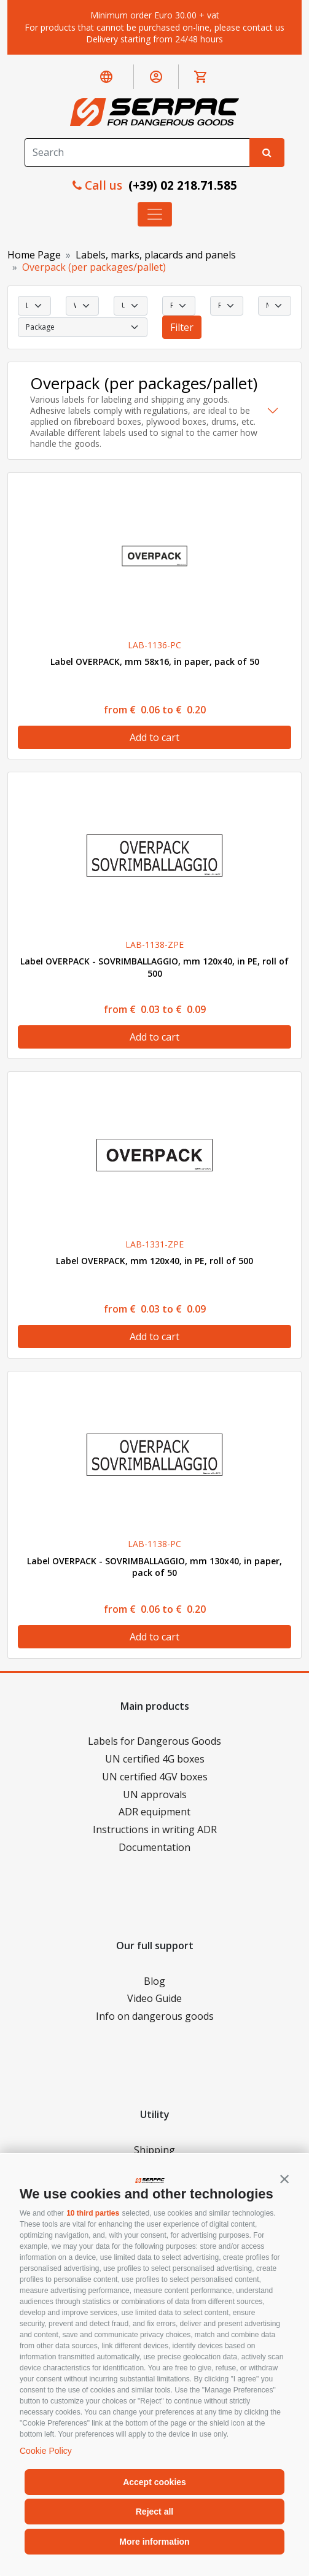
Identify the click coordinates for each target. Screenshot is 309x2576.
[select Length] (34, 306)
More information (154, 2542)
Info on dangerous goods (155, 2016)
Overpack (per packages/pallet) (94, 267)
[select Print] (178, 306)
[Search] (137, 152)
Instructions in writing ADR (155, 1829)
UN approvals (155, 1794)
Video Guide (154, 1998)
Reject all (154, 2511)
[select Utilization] (130, 306)
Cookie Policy (46, 2451)
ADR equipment (154, 1811)
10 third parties (92, 2213)
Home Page (34, 255)
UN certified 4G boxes (155, 1759)
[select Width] (82, 306)
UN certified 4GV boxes (155, 1776)
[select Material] (274, 306)
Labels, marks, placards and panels (156, 255)
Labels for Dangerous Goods (154, 1741)
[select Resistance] (226, 306)
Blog (154, 1981)
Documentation (154, 1847)
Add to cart (154, 737)
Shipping (154, 2150)
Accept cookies (154, 2482)
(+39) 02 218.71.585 (181, 185)
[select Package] (82, 327)
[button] (284, 2179)
